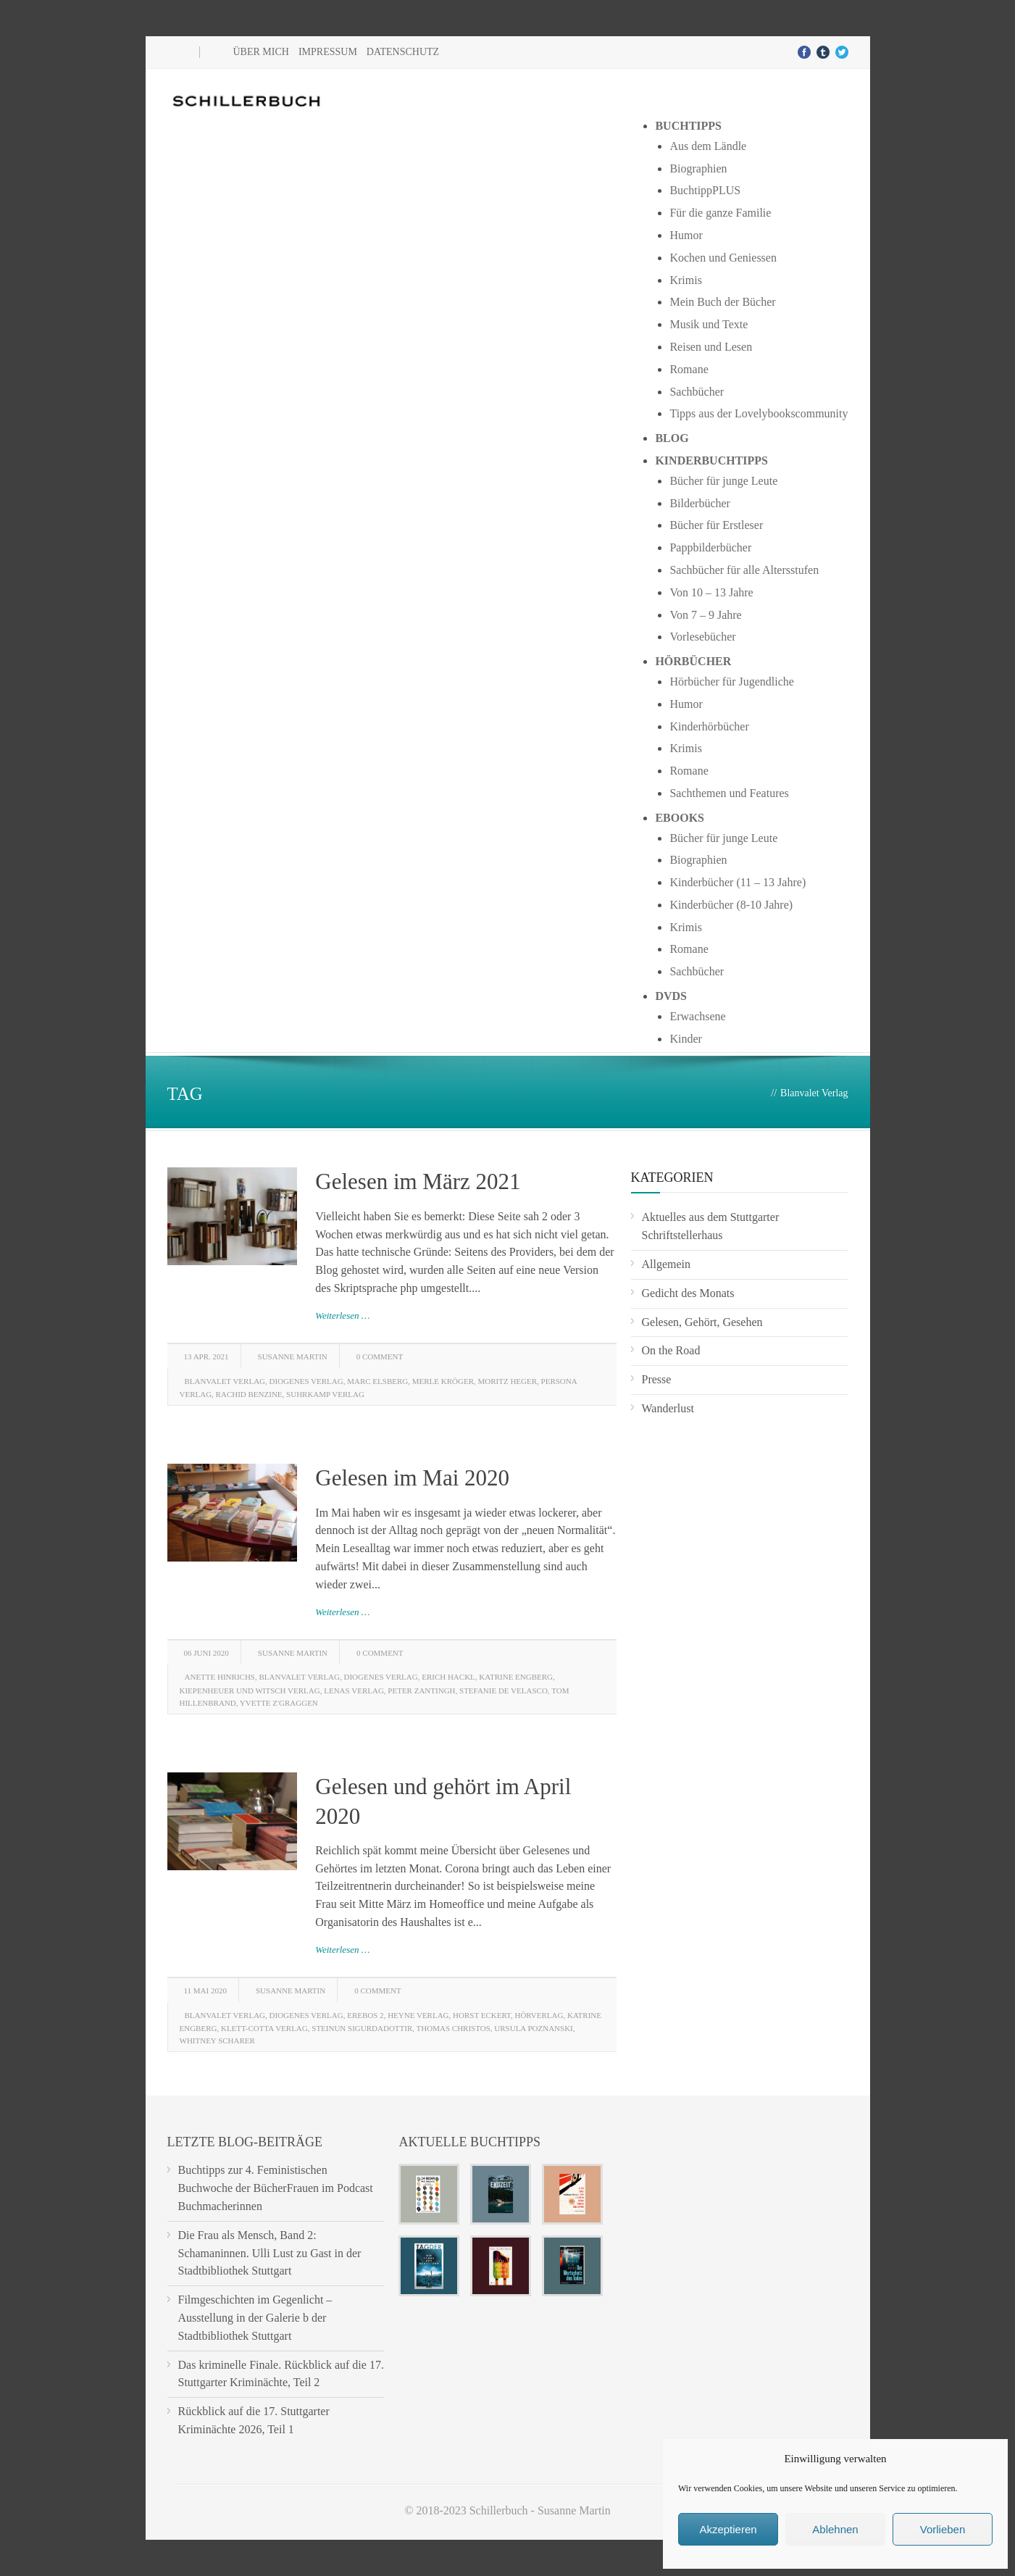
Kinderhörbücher (708, 726)
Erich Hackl (448, 1676)
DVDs (671, 996)
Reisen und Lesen (710, 347)
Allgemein (666, 1264)
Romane (688, 369)
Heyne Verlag (418, 2015)
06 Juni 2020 (206, 1652)
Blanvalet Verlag (225, 1381)
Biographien (698, 168)
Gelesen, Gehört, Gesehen (702, 1322)
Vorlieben (943, 2529)
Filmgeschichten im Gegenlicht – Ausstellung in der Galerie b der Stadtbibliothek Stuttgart (255, 2317)
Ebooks (679, 818)
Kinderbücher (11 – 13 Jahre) (737, 882)
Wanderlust (668, 1408)
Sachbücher (696, 391)
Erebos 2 (365, 2015)
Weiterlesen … (342, 1315)
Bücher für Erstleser (716, 525)
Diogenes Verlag (306, 1381)
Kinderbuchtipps (711, 460)
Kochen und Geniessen (723, 257)
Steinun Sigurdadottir (362, 2028)
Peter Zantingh (421, 1690)
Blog (671, 438)
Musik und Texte (708, 324)
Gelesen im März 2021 (417, 1181)
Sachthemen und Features (728, 793)
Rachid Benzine (249, 1394)
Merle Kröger (443, 1381)
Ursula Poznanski (533, 2028)
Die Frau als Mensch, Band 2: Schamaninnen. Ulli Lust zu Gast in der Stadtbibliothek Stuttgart (270, 2253)
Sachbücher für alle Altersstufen (744, 570)
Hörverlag (538, 2015)
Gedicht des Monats (688, 1293)
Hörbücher (693, 661)
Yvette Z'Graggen (279, 1702)
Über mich (261, 51)
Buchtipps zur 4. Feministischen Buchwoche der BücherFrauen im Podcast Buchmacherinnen (275, 2188)
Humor (685, 235)
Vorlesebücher (702, 636)
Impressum (327, 51)
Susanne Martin (292, 1356)
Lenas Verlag (354, 1690)
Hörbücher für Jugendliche (731, 681)
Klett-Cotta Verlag (264, 2028)
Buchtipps (688, 126)
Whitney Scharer (217, 2040)
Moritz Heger (507, 1381)
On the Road (671, 1350)
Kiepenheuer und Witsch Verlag (250, 1690)
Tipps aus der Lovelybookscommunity (758, 413)
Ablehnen (835, 2529)
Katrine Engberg (516, 1676)
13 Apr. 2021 (206, 1356)
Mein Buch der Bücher (722, 302)
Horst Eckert (482, 2015)
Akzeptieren (727, 2529)
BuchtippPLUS (704, 190)
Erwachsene (697, 1016)
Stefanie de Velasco (503, 1690)
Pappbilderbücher (710, 547)
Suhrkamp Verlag (325, 1394)
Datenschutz (403, 51)
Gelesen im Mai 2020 (412, 1478)
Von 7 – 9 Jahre (705, 615)
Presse (657, 1379)
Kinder (685, 1039)
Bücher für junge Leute (723, 481)
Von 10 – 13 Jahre (711, 592)
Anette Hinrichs (220, 1676)
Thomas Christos (453, 2028)
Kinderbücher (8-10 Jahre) (731, 905)
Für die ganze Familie (720, 213)
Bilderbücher (699, 503)
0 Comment (379, 1356)
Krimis (685, 280)
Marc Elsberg (377, 1381)
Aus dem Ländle (707, 146)
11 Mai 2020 (205, 1990)
